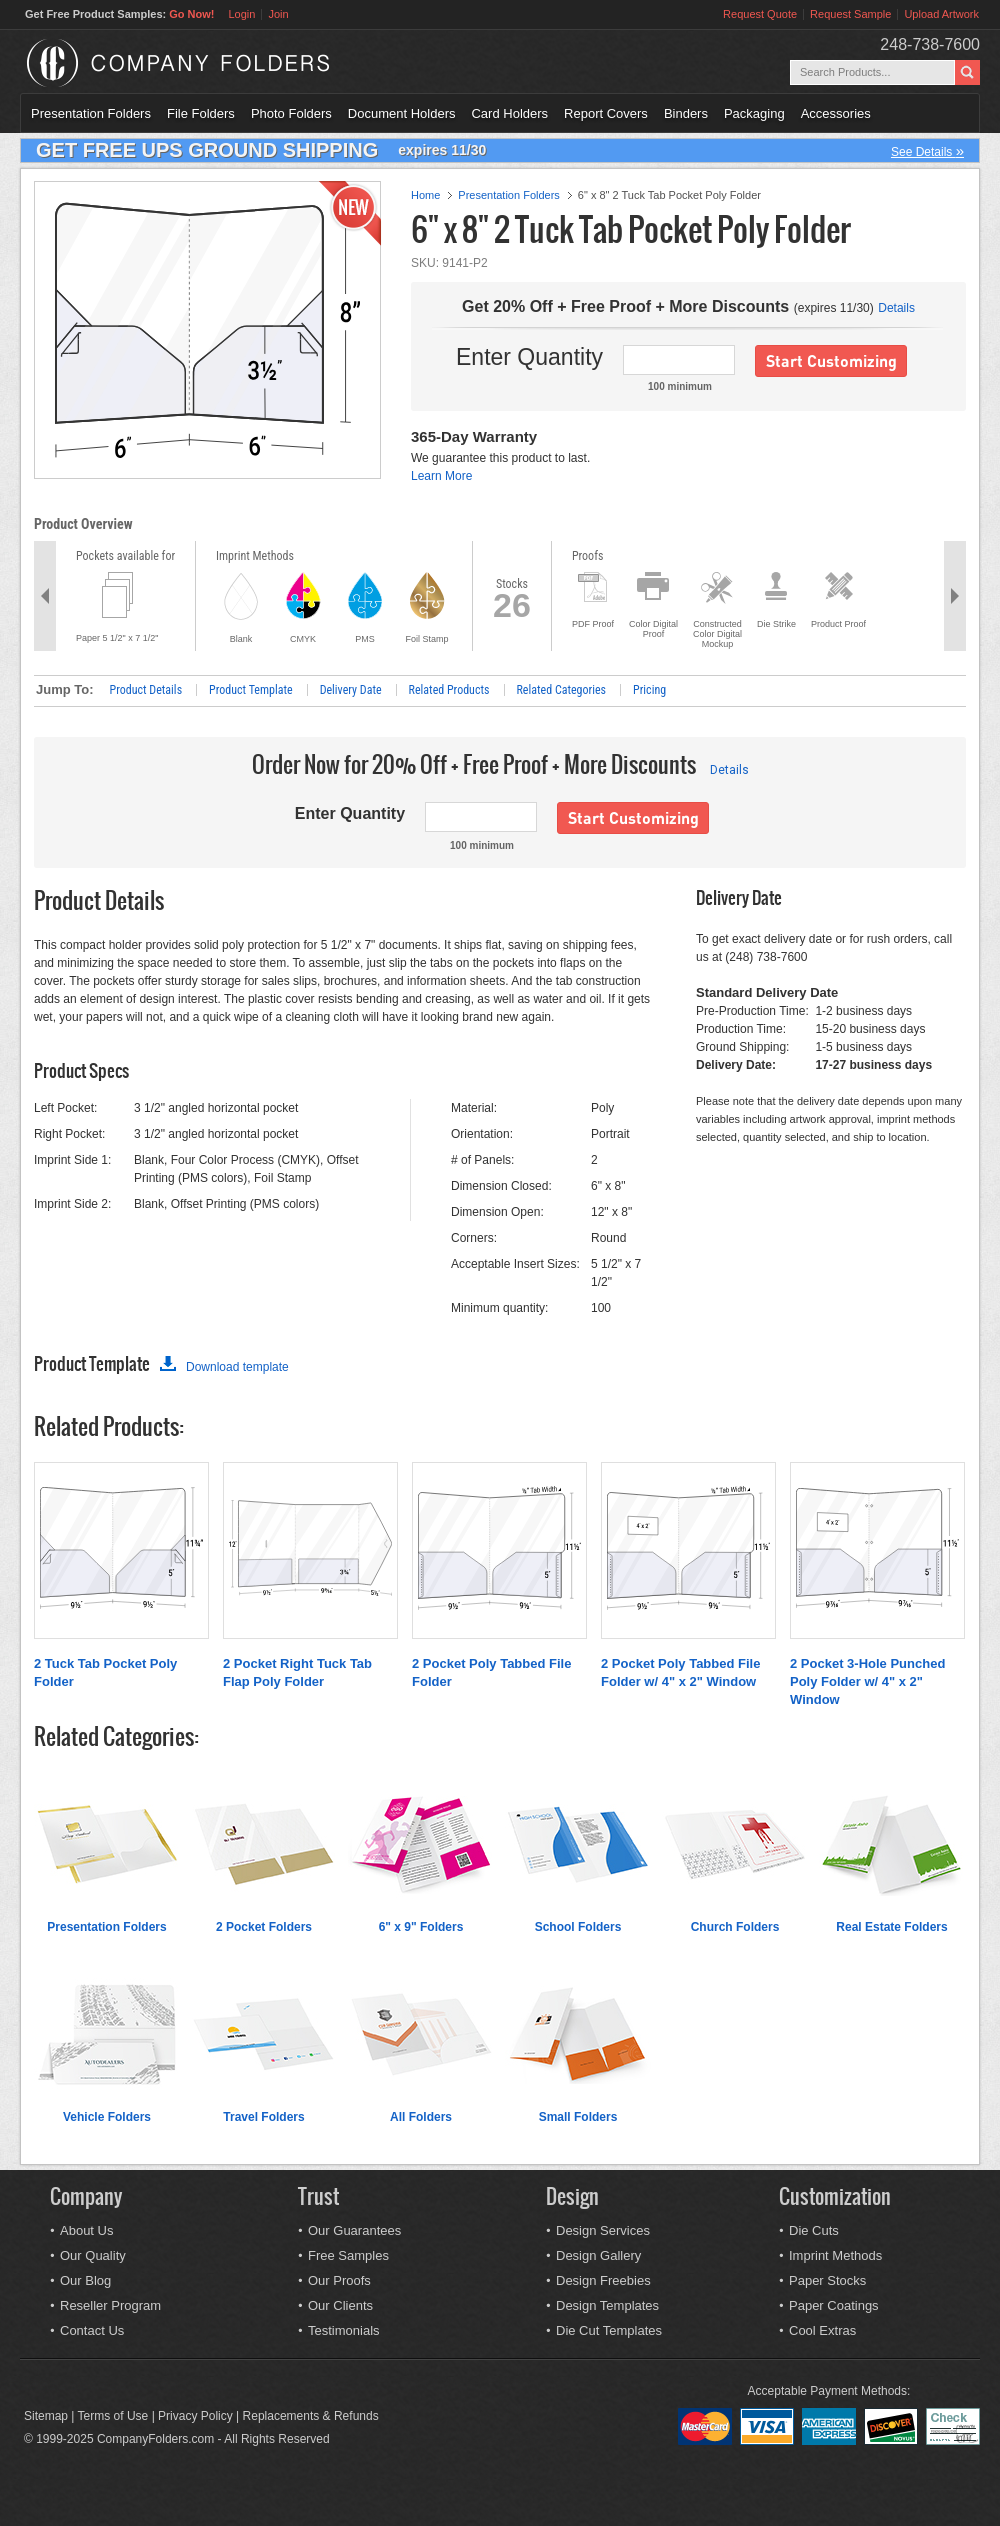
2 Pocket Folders (264, 1927)
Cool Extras (822, 2330)
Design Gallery (598, 2255)
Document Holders (402, 113)
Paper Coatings (834, 2305)
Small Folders (578, 2117)
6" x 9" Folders (421, 1927)
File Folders (201, 113)
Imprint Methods (835, 2255)
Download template (224, 1367)
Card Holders (509, 113)
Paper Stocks (827, 2280)
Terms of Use (113, 2416)
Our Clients (340, 2305)
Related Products (449, 690)
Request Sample (850, 14)
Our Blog (85, 2280)
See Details (927, 150)
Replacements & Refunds (311, 2416)
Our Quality (93, 2255)
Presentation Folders (91, 113)
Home (425, 195)
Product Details (146, 690)
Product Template (251, 690)
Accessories (836, 113)
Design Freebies (603, 2280)
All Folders (421, 2117)
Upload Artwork (941, 14)
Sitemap (46, 2416)
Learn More (441, 476)
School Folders (578, 1927)
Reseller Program (110, 2305)
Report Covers (606, 113)
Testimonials (344, 2330)
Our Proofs (339, 2280)
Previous (45, 596)
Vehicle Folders (107, 2117)
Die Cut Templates (609, 2330)
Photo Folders (291, 113)
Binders (686, 113)
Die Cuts (814, 2230)
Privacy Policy (195, 2416)
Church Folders (735, 1927)
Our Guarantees (354, 2230)
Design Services (603, 2230)
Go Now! (191, 14)
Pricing (649, 690)
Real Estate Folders (891, 1927)
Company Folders (230, 63)
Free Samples (348, 2255)
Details (896, 308)
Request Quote (760, 14)
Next (955, 596)
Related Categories (562, 690)
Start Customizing (831, 360)
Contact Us (92, 2330)
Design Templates (607, 2305)
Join (278, 14)
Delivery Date (351, 690)
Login (241, 14)
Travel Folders (263, 2117)
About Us (86, 2230)
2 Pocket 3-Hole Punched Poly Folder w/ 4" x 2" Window (867, 1681)
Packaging (754, 113)
